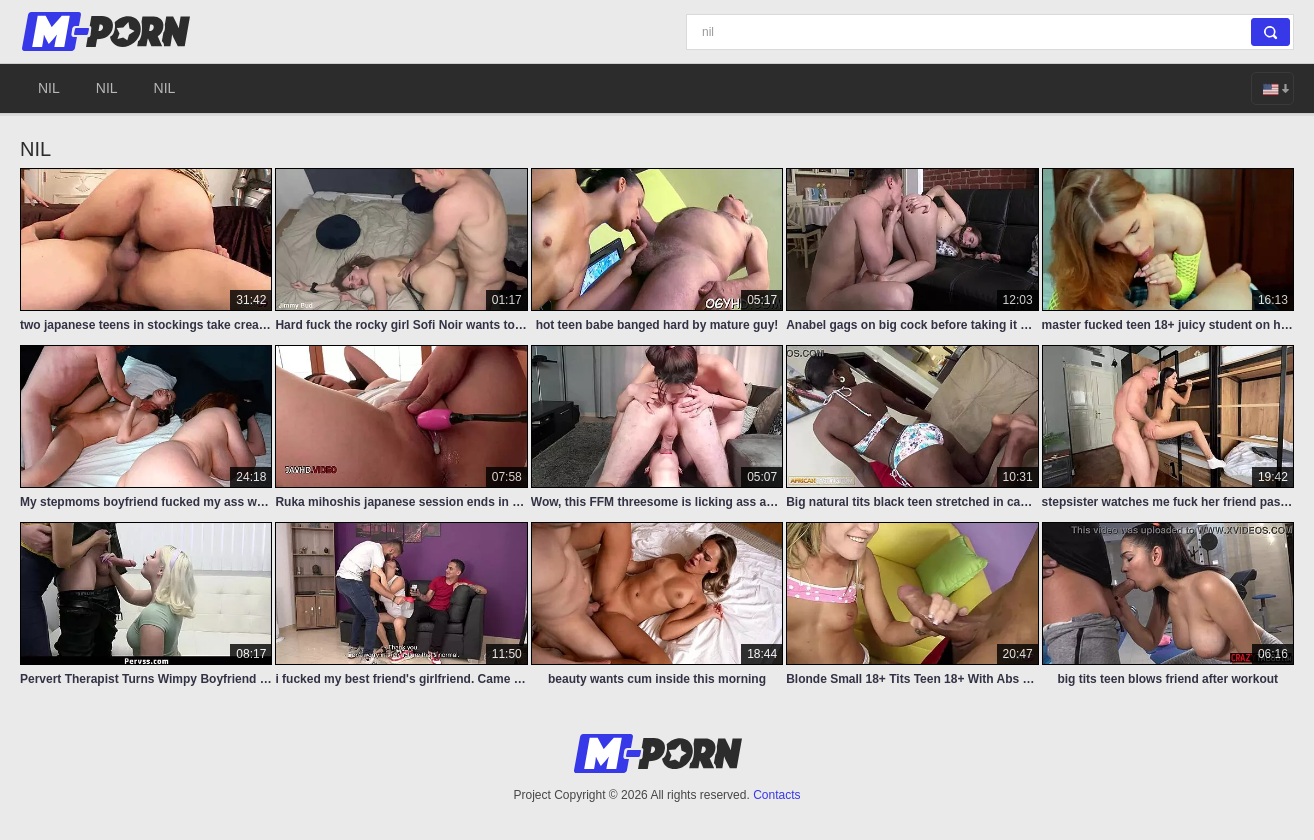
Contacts (776, 795)
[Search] (990, 32)
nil (49, 88)
